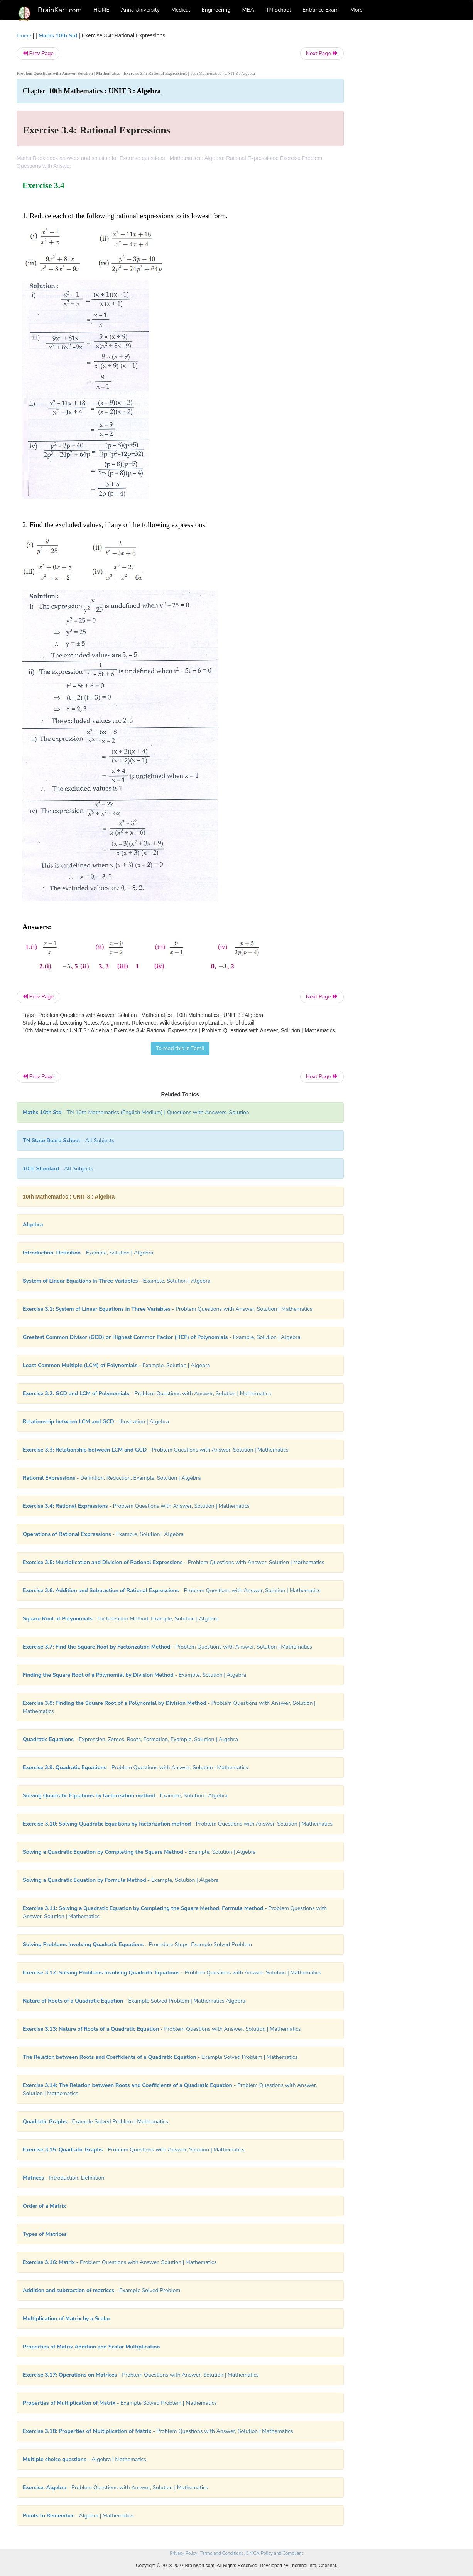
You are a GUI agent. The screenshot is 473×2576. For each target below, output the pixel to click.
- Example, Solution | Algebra (88, 1252)
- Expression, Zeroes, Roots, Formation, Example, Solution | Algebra (130, 1739)
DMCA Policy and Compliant (274, 2553)
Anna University (140, 9)
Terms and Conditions (221, 2553)
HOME (101, 9)
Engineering (216, 9)
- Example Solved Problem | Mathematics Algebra (134, 2000)
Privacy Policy (183, 2553)
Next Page (322, 53)
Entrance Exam (320, 9)
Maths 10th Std (58, 35)
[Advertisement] (406, 147)
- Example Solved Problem (101, 2290)
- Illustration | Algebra (96, 1421)
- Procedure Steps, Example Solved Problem (137, 1944)
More (356, 9)
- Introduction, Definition (63, 2178)
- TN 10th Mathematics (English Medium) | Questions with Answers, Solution (136, 1112)
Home (24, 35)
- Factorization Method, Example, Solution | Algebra (120, 1618)
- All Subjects (68, 1140)
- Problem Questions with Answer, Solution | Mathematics (167, 1309)
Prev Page (38, 53)
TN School (278, 9)
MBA (248, 9)
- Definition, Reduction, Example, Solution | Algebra (112, 1478)
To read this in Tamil (180, 1048)
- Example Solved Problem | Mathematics (160, 2057)
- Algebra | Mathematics (84, 2459)
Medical (180, 9)
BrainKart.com (60, 10)
